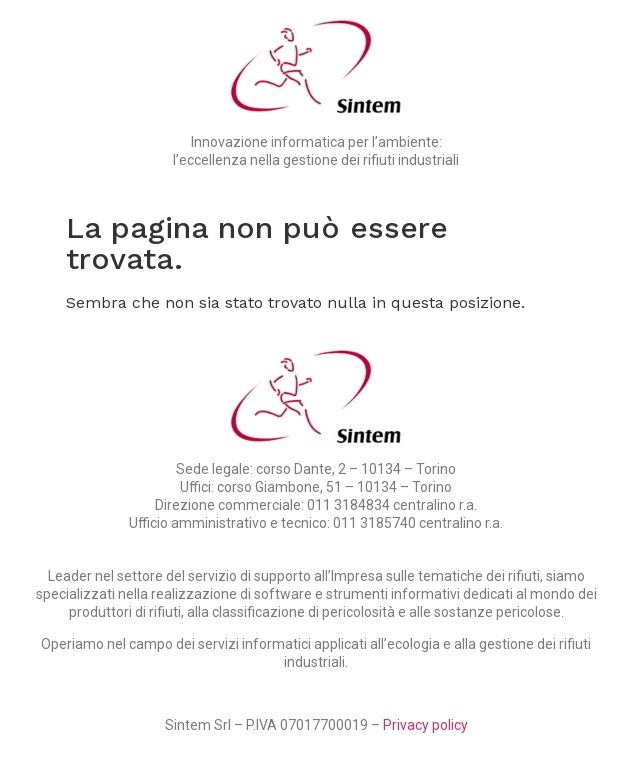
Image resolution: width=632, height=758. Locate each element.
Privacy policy (425, 725)
